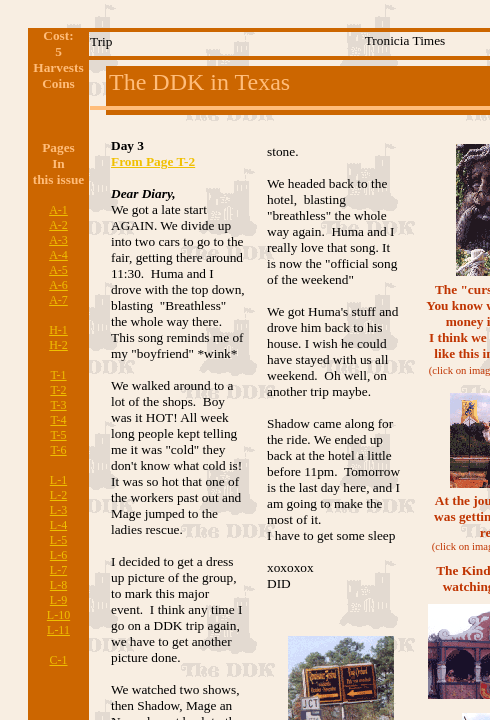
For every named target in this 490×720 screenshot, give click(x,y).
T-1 (58, 375)
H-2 (58, 345)
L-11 (58, 630)
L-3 (58, 510)
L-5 (58, 540)
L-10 (58, 615)
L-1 (58, 480)
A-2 (58, 225)
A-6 (58, 285)
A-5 (58, 270)
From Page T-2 (153, 161)
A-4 (58, 255)
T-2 (58, 390)
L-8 (58, 585)
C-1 (59, 660)
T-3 (58, 405)
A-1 (58, 210)
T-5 (58, 435)
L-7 (58, 570)
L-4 (58, 525)
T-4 (58, 420)
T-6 (58, 450)
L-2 (58, 495)
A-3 (58, 240)
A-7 (58, 300)
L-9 (58, 600)
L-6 (58, 555)
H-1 (58, 330)
